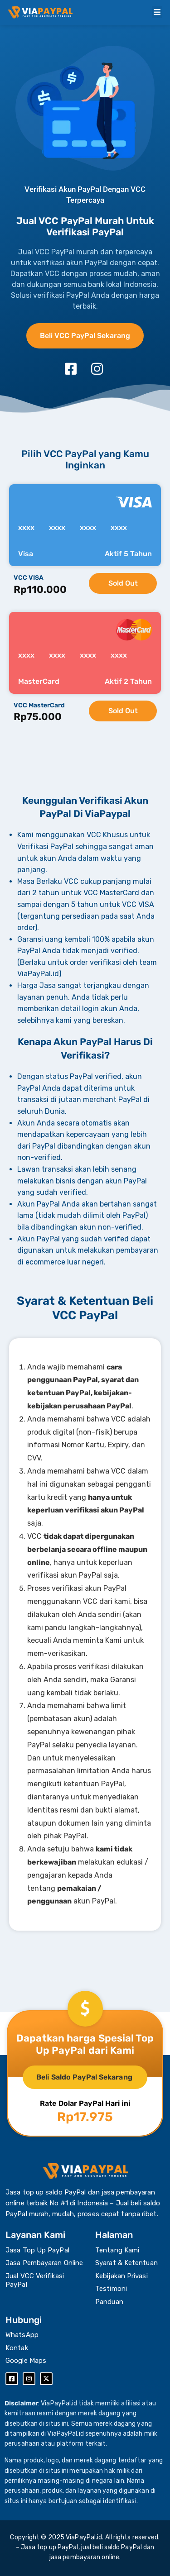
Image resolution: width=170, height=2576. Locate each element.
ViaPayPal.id (84, 2537)
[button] (157, 12)
